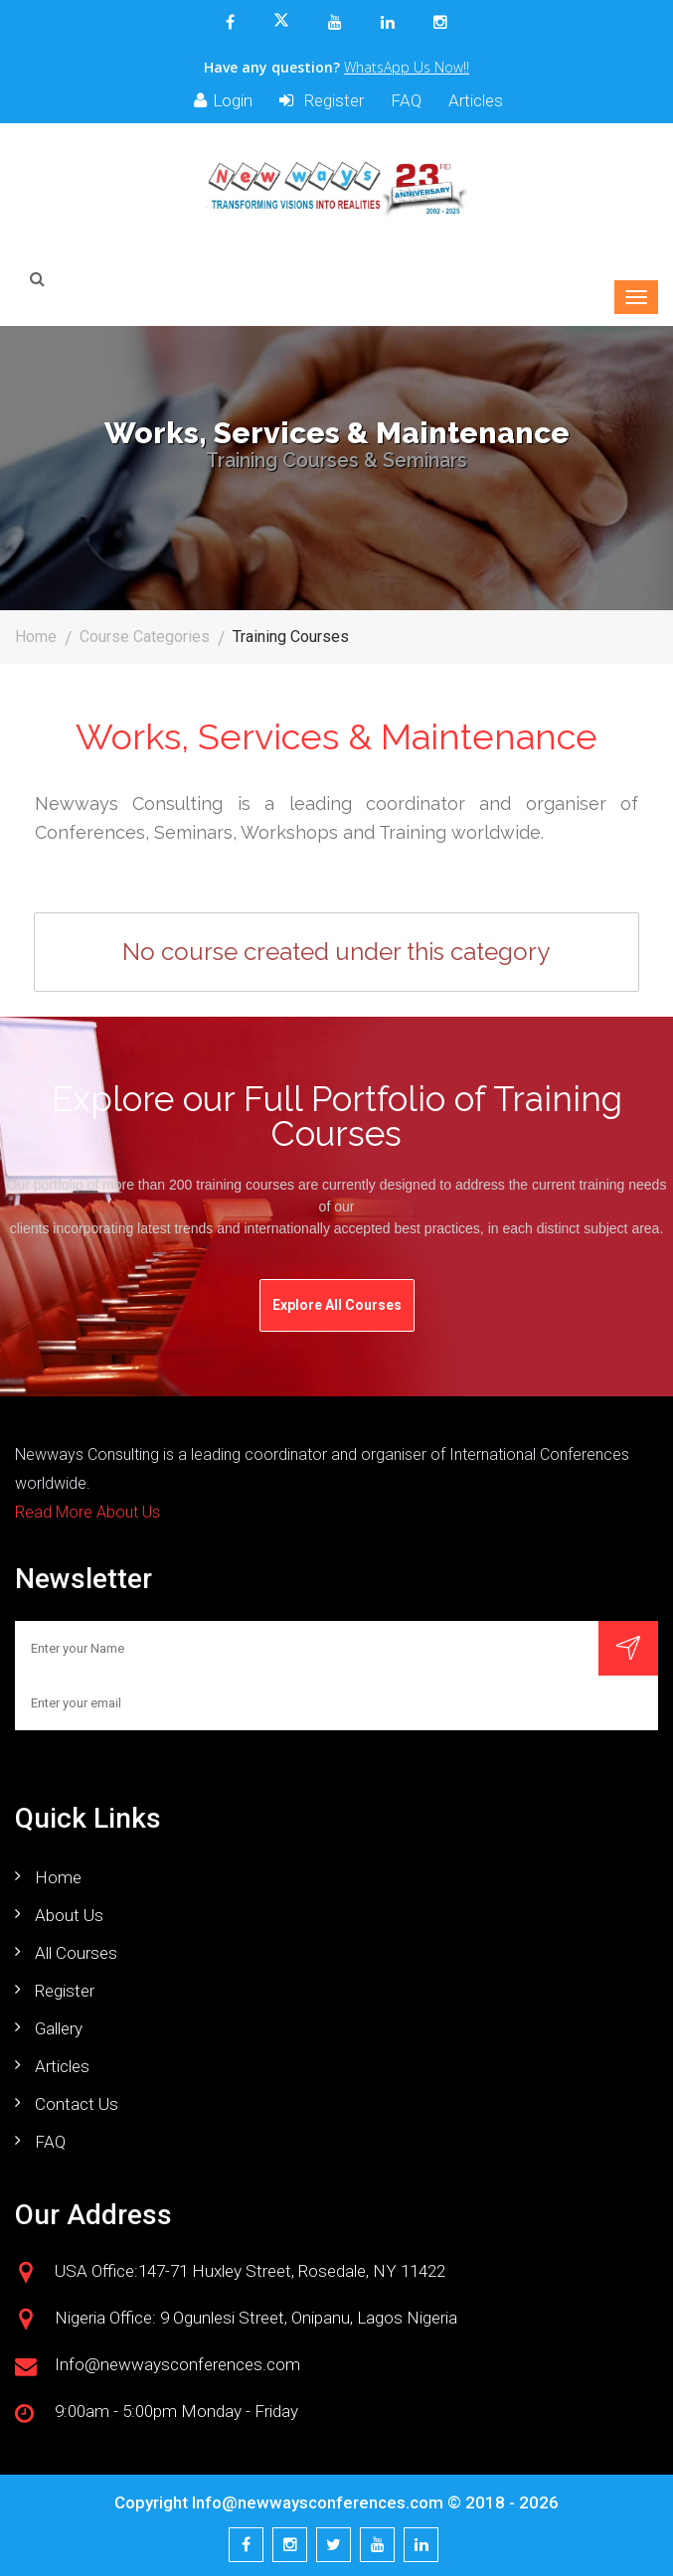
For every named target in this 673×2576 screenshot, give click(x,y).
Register (321, 100)
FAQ (406, 100)
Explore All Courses (337, 1305)
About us (69, 1915)
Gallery (59, 2028)
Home (36, 636)
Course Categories (145, 636)
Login (223, 100)
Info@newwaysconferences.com (317, 2502)
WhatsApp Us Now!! (406, 67)
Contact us (76, 2104)
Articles (475, 100)
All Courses (76, 1953)
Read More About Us (87, 1512)
